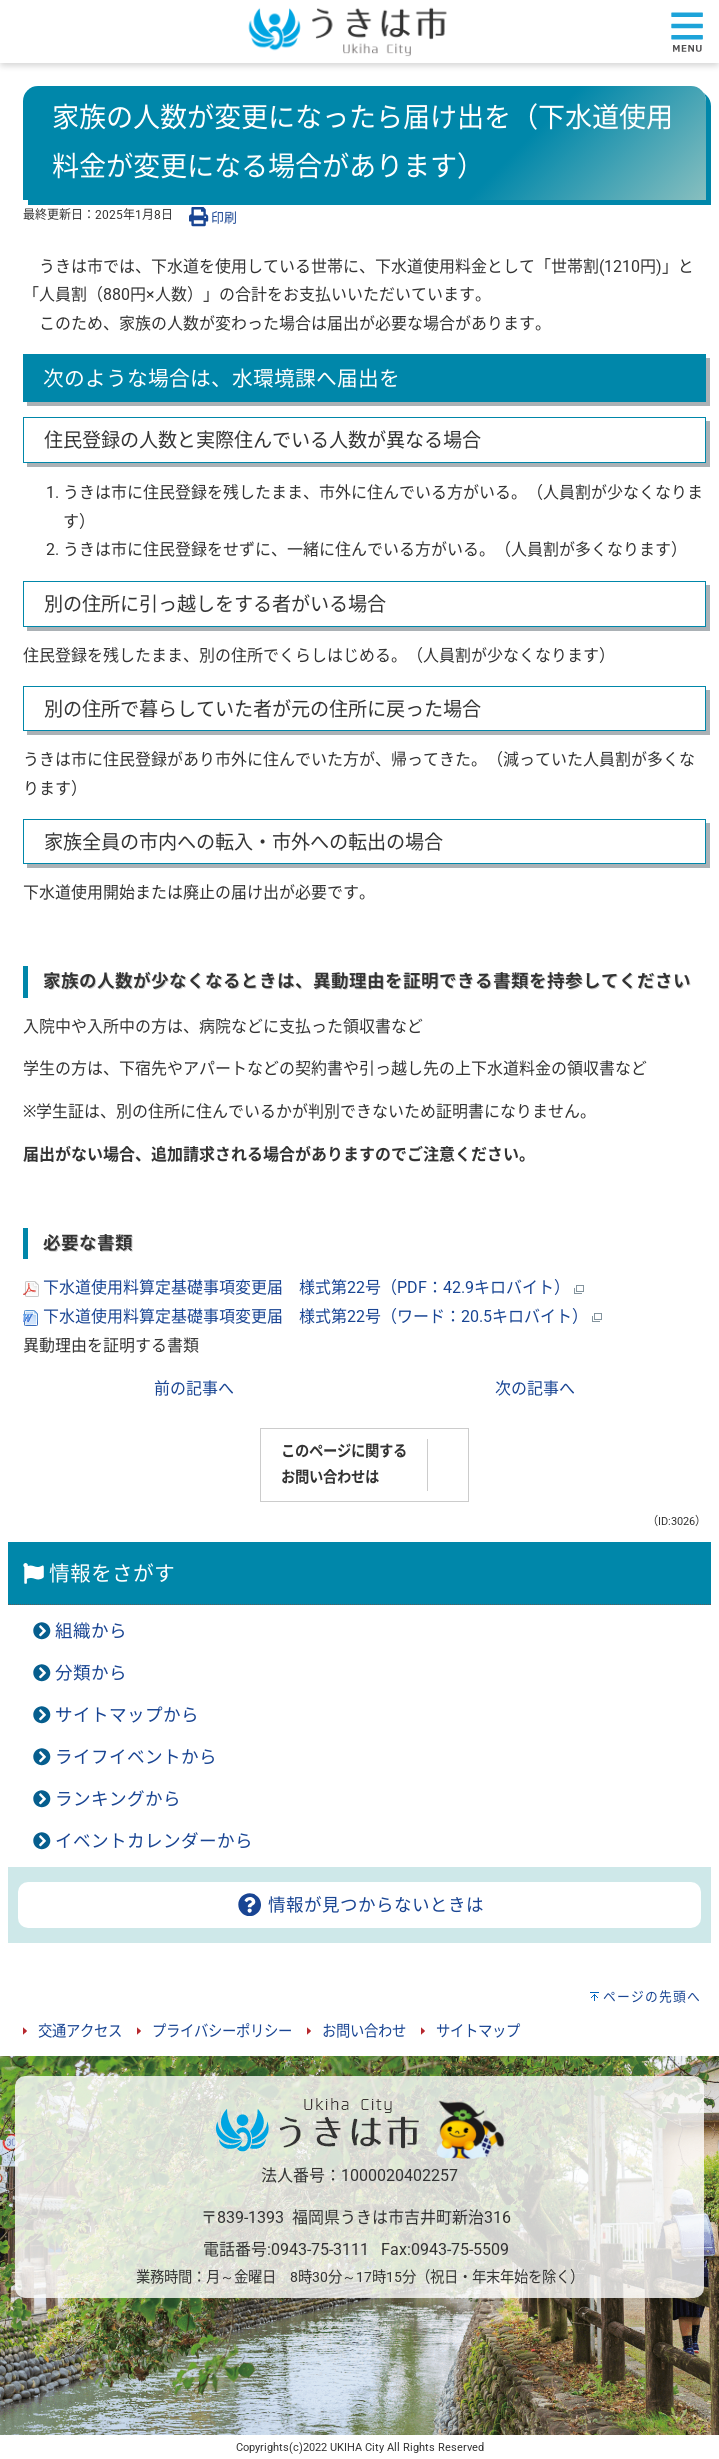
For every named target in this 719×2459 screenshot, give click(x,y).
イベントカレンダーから (154, 1841)
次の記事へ (535, 1388)
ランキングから (118, 1799)
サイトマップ (478, 2031)
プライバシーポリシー (222, 2031)
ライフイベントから (136, 1757)
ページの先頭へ (652, 1996)
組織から (91, 1631)
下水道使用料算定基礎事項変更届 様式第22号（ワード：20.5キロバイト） (312, 1316)
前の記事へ (194, 1388)
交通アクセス (80, 2031)
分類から (91, 1673)
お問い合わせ (364, 2031)
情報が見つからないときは (359, 1905)
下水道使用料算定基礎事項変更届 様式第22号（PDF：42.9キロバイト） (303, 1287)
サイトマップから (127, 1715)
